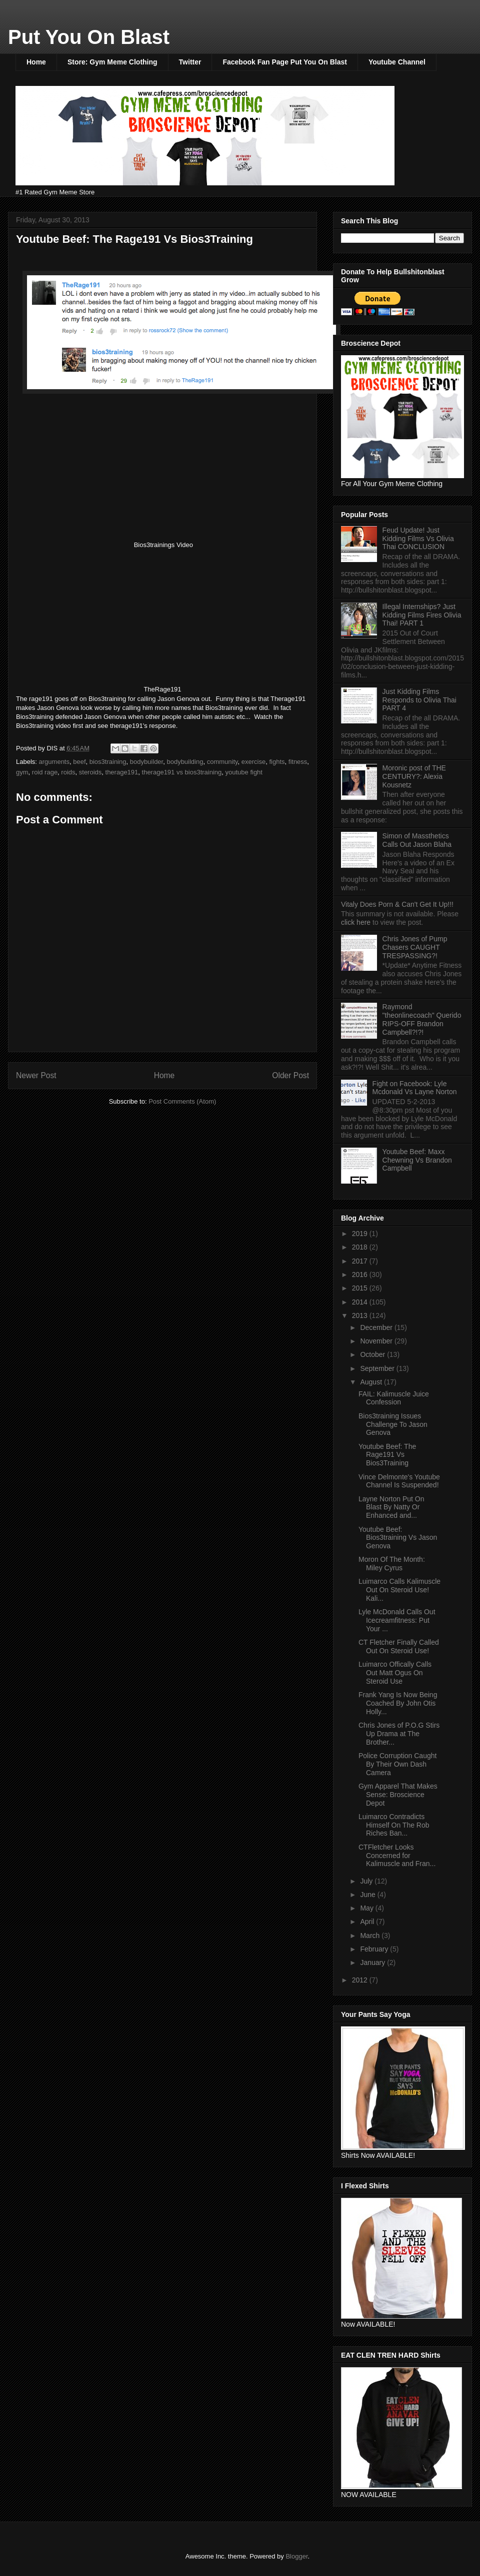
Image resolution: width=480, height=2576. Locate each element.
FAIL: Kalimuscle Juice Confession (393, 1398)
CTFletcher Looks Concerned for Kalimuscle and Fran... (397, 1855)
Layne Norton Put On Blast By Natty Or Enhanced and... (391, 1507)
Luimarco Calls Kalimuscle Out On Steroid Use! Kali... (399, 1589)
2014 (361, 1302)
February (375, 1949)
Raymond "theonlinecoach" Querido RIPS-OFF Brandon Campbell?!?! (422, 1019)
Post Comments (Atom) (182, 1101)
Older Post (290, 1075)
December (377, 1327)
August (372, 1382)
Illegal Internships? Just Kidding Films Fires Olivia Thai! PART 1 (422, 615)
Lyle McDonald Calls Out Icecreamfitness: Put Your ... (397, 1620)
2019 (361, 1234)
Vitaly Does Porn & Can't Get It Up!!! (397, 904)
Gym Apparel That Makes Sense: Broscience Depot (398, 1794)
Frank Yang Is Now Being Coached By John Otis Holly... (397, 1703)
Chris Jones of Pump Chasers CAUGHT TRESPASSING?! (415, 947)
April (368, 1922)
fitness (298, 761)
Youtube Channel (397, 62)
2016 (361, 1275)
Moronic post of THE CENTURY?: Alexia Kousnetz (414, 776)
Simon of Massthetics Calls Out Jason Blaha (417, 840)
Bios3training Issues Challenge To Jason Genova (393, 1424)
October (373, 1354)
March (371, 1935)
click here (356, 922)
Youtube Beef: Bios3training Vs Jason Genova (397, 1537)
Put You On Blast (89, 37)
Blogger (297, 2556)
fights (276, 761)
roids (68, 772)
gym (22, 772)
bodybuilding (184, 761)
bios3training (108, 761)
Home (36, 62)
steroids (90, 772)
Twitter (190, 62)
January (373, 1962)
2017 (361, 1261)
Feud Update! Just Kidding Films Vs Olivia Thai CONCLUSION (418, 538)
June (368, 1895)
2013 (361, 1315)
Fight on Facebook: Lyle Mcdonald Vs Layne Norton (414, 1088)
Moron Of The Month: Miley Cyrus (391, 1563)
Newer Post (36, 1075)
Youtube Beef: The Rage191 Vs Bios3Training (387, 1454)
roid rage (45, 772)
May (367, 1908)
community (222, 761)
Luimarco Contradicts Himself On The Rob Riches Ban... (394, 1825)
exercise (254, 761)
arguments (54, 761)
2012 (361, 1980)
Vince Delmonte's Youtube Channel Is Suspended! (399, 1481)
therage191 (122, 772)
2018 (361, 1247)
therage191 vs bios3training (182, 772)
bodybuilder (147, 761)
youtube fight (244, 772)
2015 (361, 1288)
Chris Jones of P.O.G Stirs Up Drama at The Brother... (399, 1733)
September (378, 1368)
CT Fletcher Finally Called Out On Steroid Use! (398, 1646)
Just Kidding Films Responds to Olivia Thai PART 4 (419, 699)
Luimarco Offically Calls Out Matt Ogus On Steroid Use (395, 1672)
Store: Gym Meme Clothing (113, 62)
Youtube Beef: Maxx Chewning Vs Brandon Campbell (417, 1160)
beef (79, 761)
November (377, 1341)
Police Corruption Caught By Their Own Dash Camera (397, 1764)
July (367, 1881)
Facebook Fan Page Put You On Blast (284, 62)
